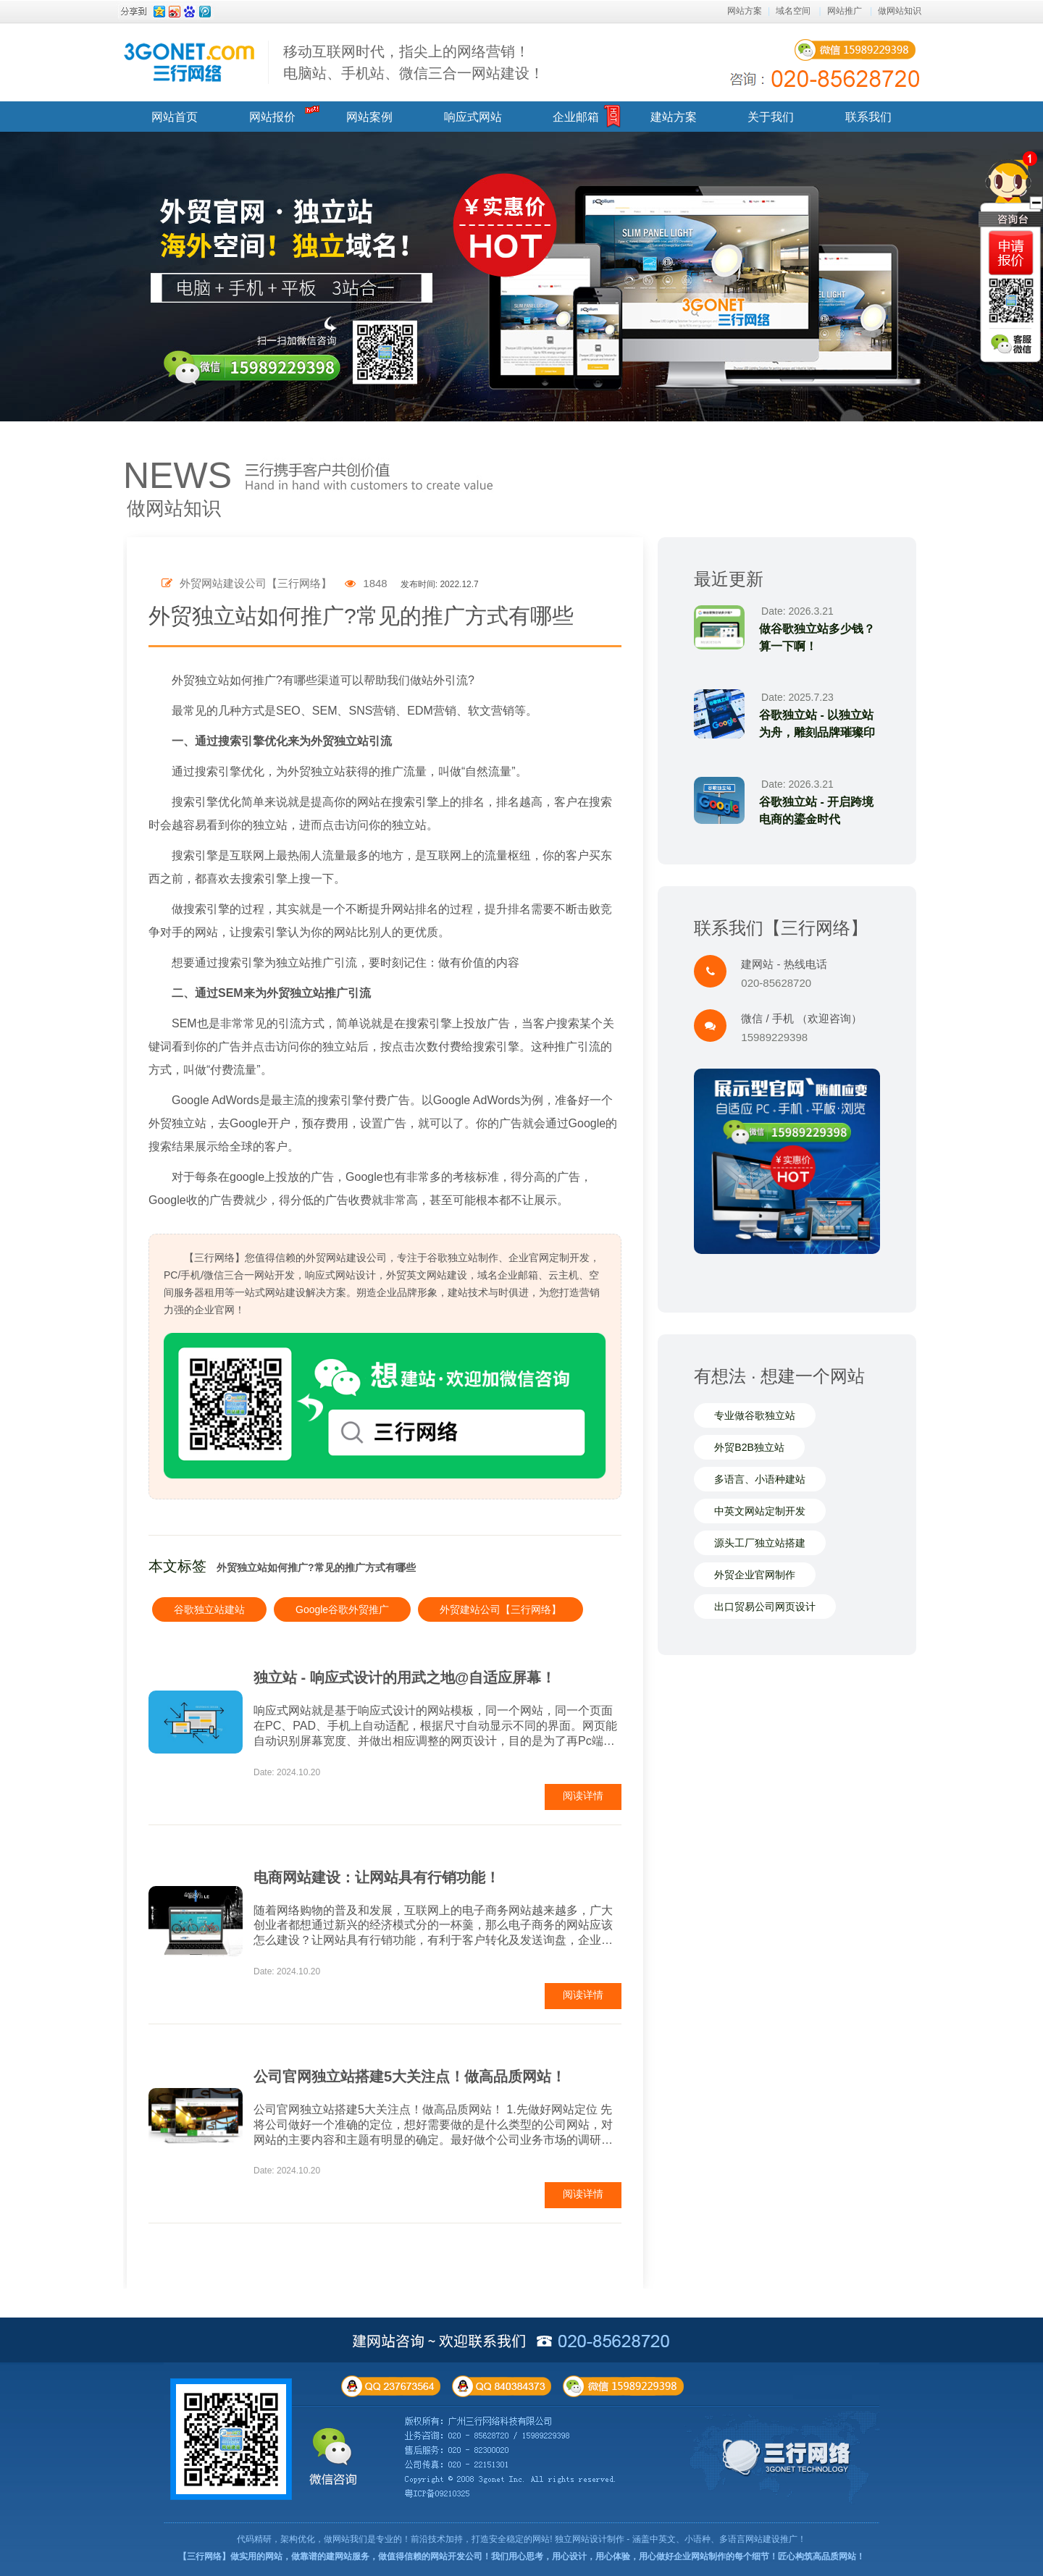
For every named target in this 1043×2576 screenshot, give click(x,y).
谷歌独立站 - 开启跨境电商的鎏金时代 (816, 810)
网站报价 (272, 117)
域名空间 (793, 11)
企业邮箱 (576, 117)
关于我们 (770, 117)
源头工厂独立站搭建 (759, 1543)
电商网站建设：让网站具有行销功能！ (377, 1877)
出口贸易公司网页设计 (765, 1607)
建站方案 (673, 117)
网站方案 (744, 11)
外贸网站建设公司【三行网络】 (247, 583)
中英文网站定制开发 (759, 1512)
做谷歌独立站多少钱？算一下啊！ (817, 637)
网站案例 (369, 117)
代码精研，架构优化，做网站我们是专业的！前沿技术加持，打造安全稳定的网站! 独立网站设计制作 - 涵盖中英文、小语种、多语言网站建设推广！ (521, 2539)
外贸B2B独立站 (749, 1448)
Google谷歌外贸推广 (342, 1609)
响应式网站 (473, 117)
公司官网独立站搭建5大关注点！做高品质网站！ (410, 2076)
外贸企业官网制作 (754, 1575)
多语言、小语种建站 (759, 1480)
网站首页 (174, 117)
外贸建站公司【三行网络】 (500, 1609)
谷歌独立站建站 (209, 1609)
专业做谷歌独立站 (754, 1416)
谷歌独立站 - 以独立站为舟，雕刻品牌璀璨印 (817, 723)
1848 (366, 583)
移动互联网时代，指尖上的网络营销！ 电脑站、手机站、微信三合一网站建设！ (413, 62)
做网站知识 (899, 11)
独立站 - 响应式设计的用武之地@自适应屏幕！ (405, 1677)
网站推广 (844, 11)
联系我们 (868, 117)
